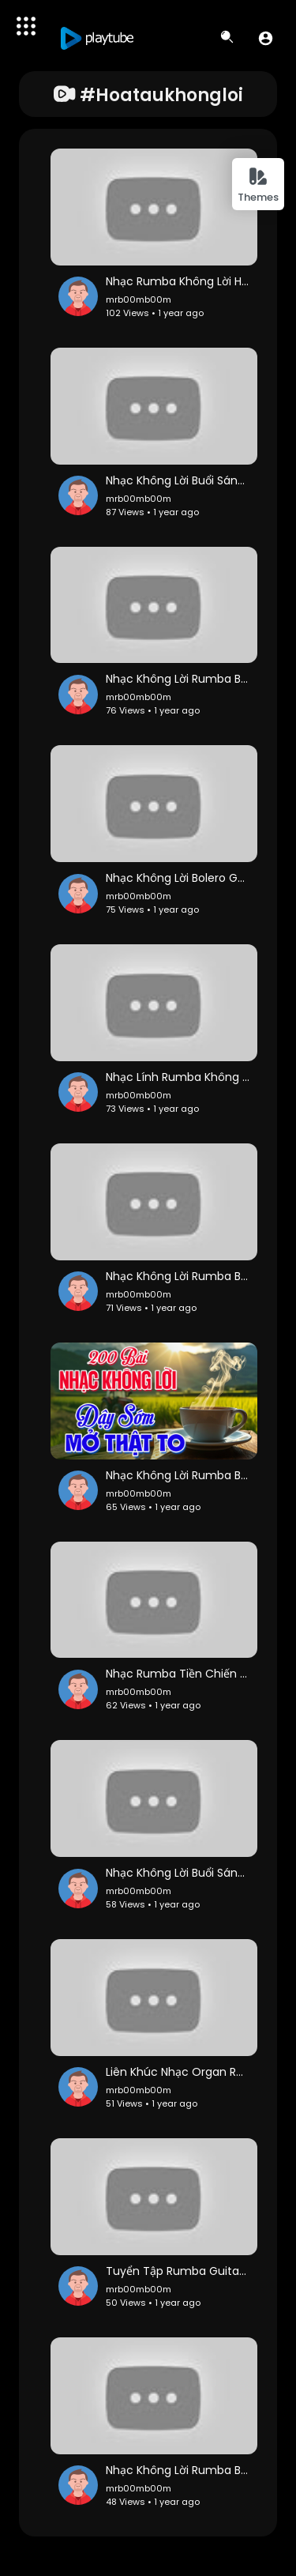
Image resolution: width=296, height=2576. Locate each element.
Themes (258, 185)
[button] (265, 38)
